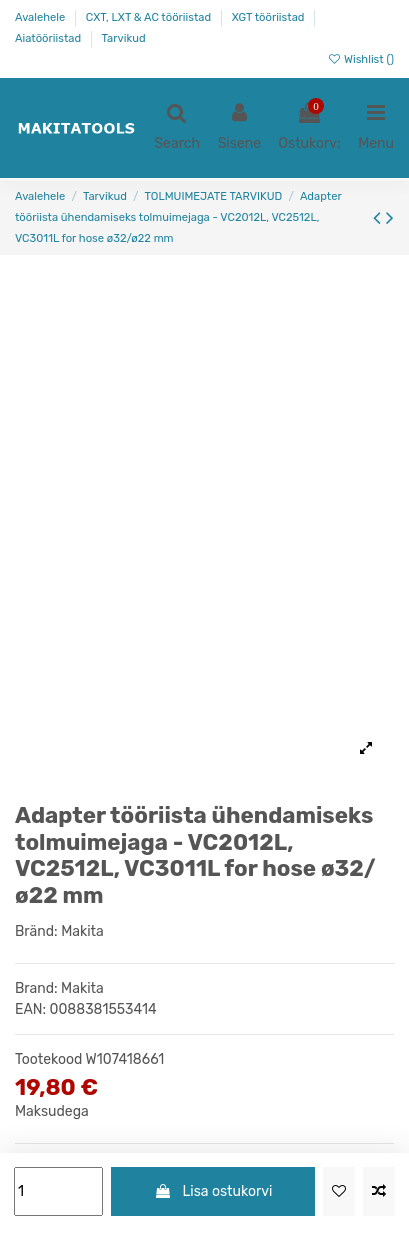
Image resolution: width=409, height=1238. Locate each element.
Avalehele (41, 17)
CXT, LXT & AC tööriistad (150, 17)
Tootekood (48, 1059)
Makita (82, 931)
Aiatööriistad (49, 38)
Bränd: (36, 931)
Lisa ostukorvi (213, 1191)
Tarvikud (124, 38)
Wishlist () (360, 59)
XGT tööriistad (270, 17)
